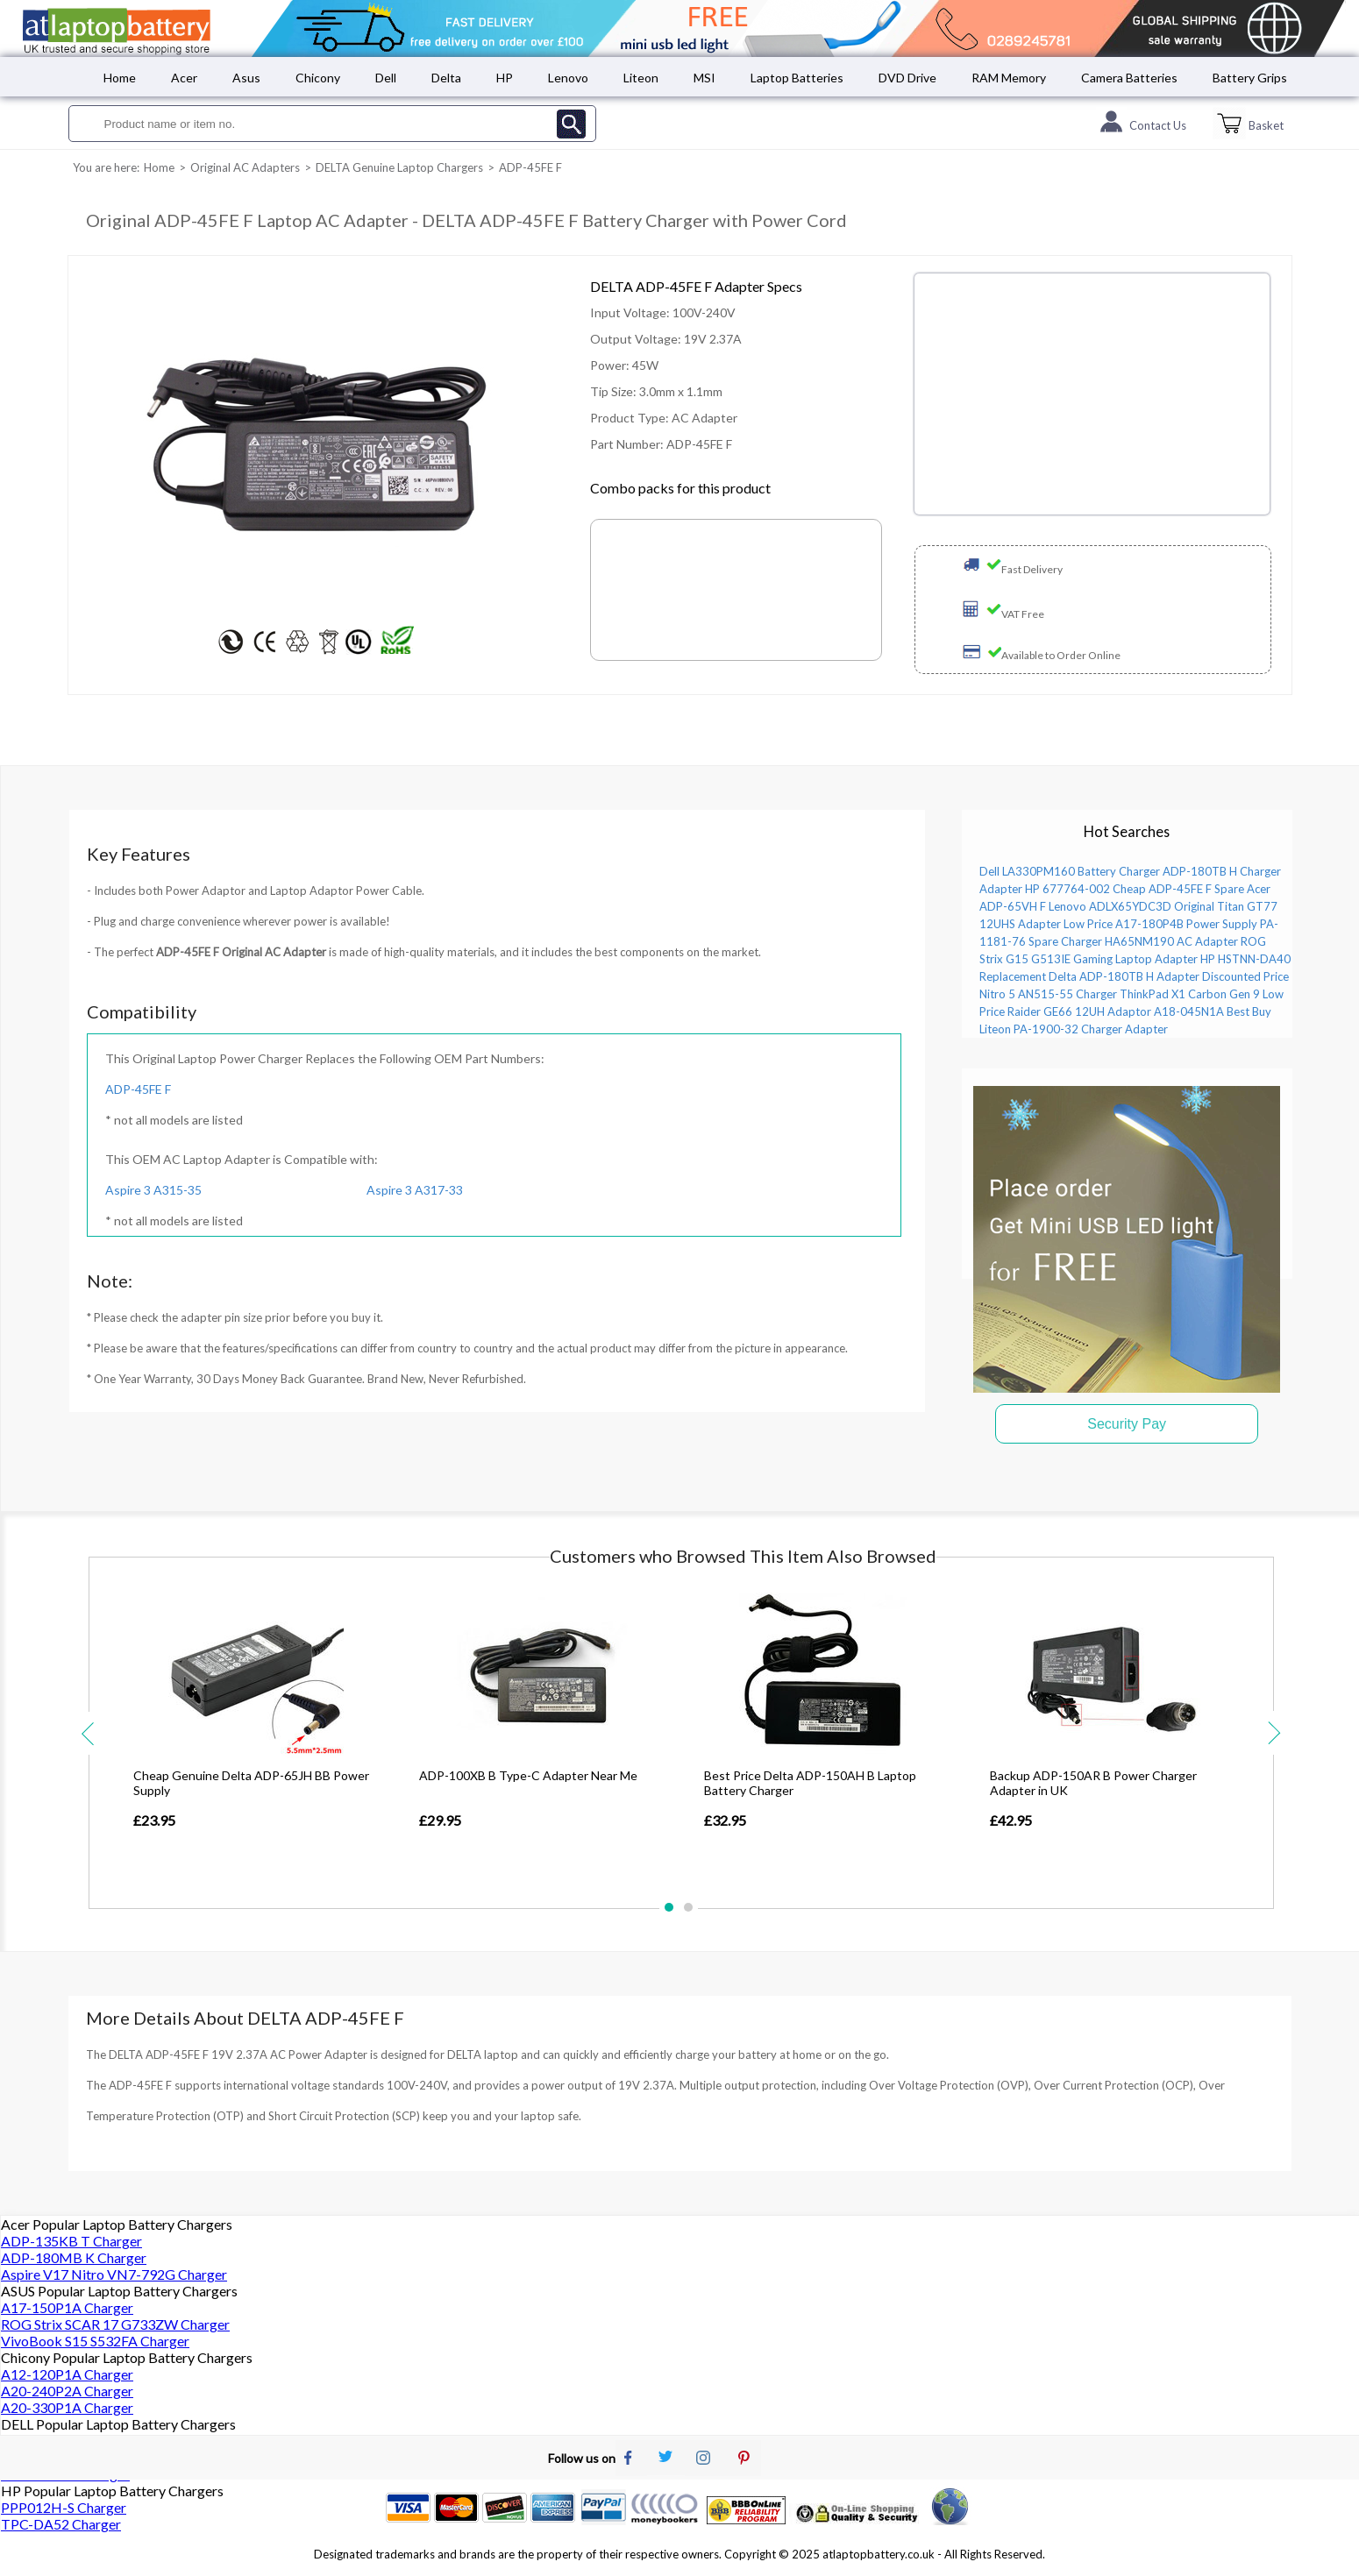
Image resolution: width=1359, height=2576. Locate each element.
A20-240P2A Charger (67, 2390)
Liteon (640, 77)
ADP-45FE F (138, 1089)
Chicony (317, 77)
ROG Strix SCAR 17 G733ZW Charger (115, 2324)
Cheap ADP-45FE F (1162, 889)
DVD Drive (907, 77)
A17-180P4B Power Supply (1186, 924)
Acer (184, 77)
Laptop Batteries (797, 77)
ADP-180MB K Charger (73, 2257)
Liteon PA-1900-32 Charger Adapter (1073, 1029)
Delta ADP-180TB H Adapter (1124, 976)
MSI (704, 77)
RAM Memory (1008, 77)
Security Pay (1126, 1423)
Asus (246, 77)
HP (504, 77)
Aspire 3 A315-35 (153, 1189)
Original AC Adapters (245, 167)
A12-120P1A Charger (67, 2374)
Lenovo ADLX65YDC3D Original (1131, 906)
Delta (446, 77)
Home (119, 77)
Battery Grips (1250, 77)
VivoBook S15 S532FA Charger (95, 2340)
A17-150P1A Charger (67, 2307)
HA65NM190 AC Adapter (1171, 941)
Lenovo (568, 77)
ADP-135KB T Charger (71, 2240)
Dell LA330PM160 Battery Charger (1069, 871)
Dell (385, 77)
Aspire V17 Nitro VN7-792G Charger (114, 2274)
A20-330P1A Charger (67, 2407)
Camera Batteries (1129, 77)
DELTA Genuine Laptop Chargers (399, 167)
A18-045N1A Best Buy (1212, 1011)
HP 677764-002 (1067, 889)
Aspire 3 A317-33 (414, 1189)
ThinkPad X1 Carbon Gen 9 (1190, 994)
